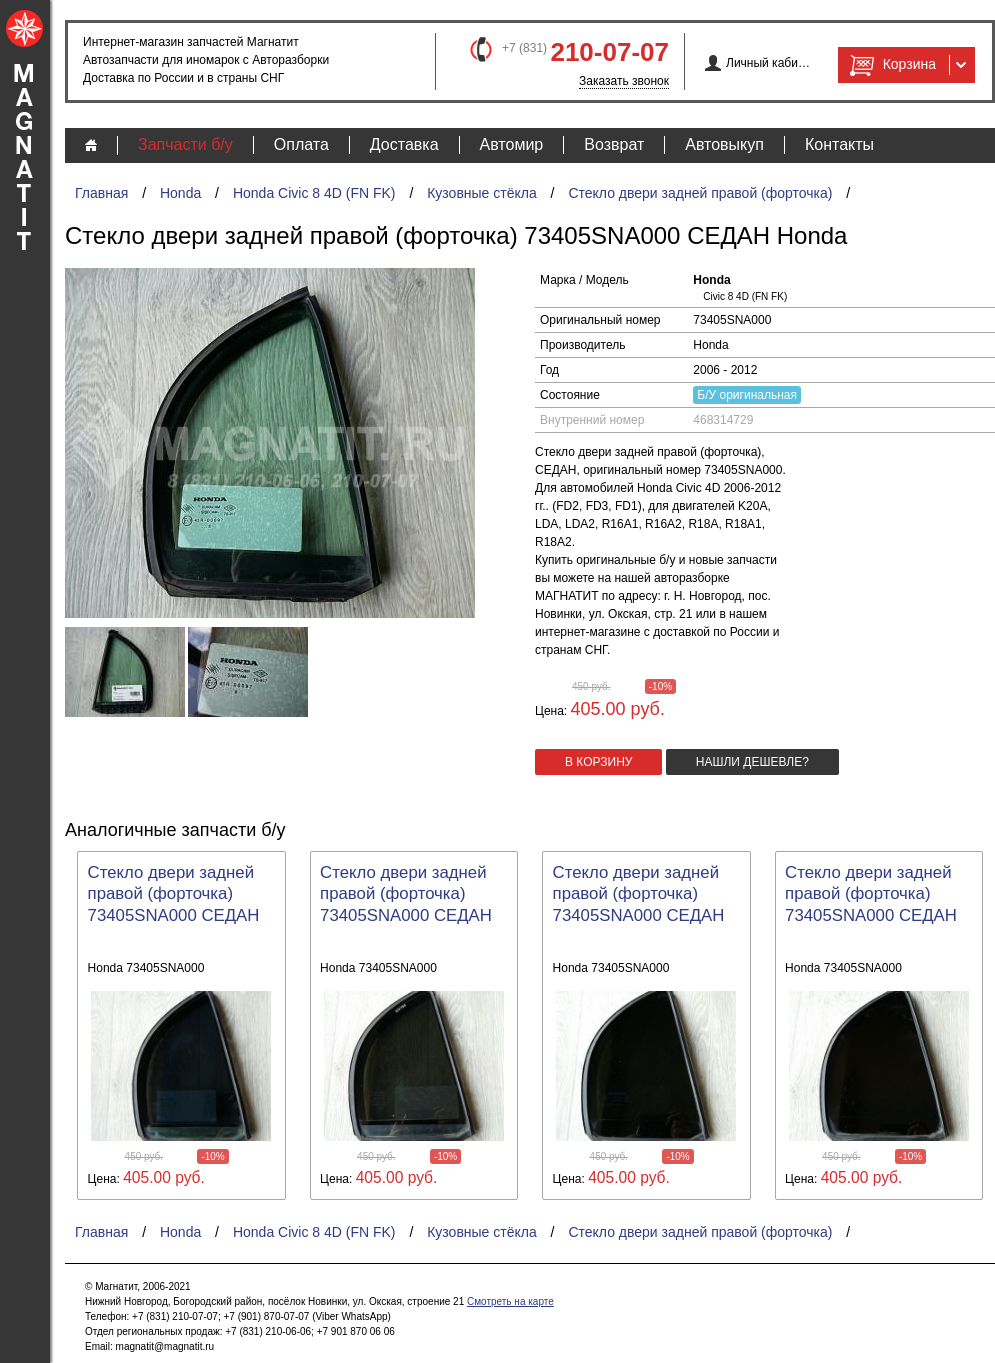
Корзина (891, 65)
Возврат (614, 144)
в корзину (598, 762)
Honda (180, 193)
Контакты (839, 144)
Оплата (301, 144)
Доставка (404, 144)
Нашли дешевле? (752, 762)
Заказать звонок (624, 81)
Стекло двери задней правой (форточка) (700, 193)
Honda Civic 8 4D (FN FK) (314, 193)
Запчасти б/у (185, 144)
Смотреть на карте (510, 1301)
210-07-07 (609, 52)
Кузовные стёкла (482, 193)
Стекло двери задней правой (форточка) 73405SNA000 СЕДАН (174, 894)
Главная (101, 193)
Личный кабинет (768, 63)
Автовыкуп (724, 144)
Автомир (512, 144)
